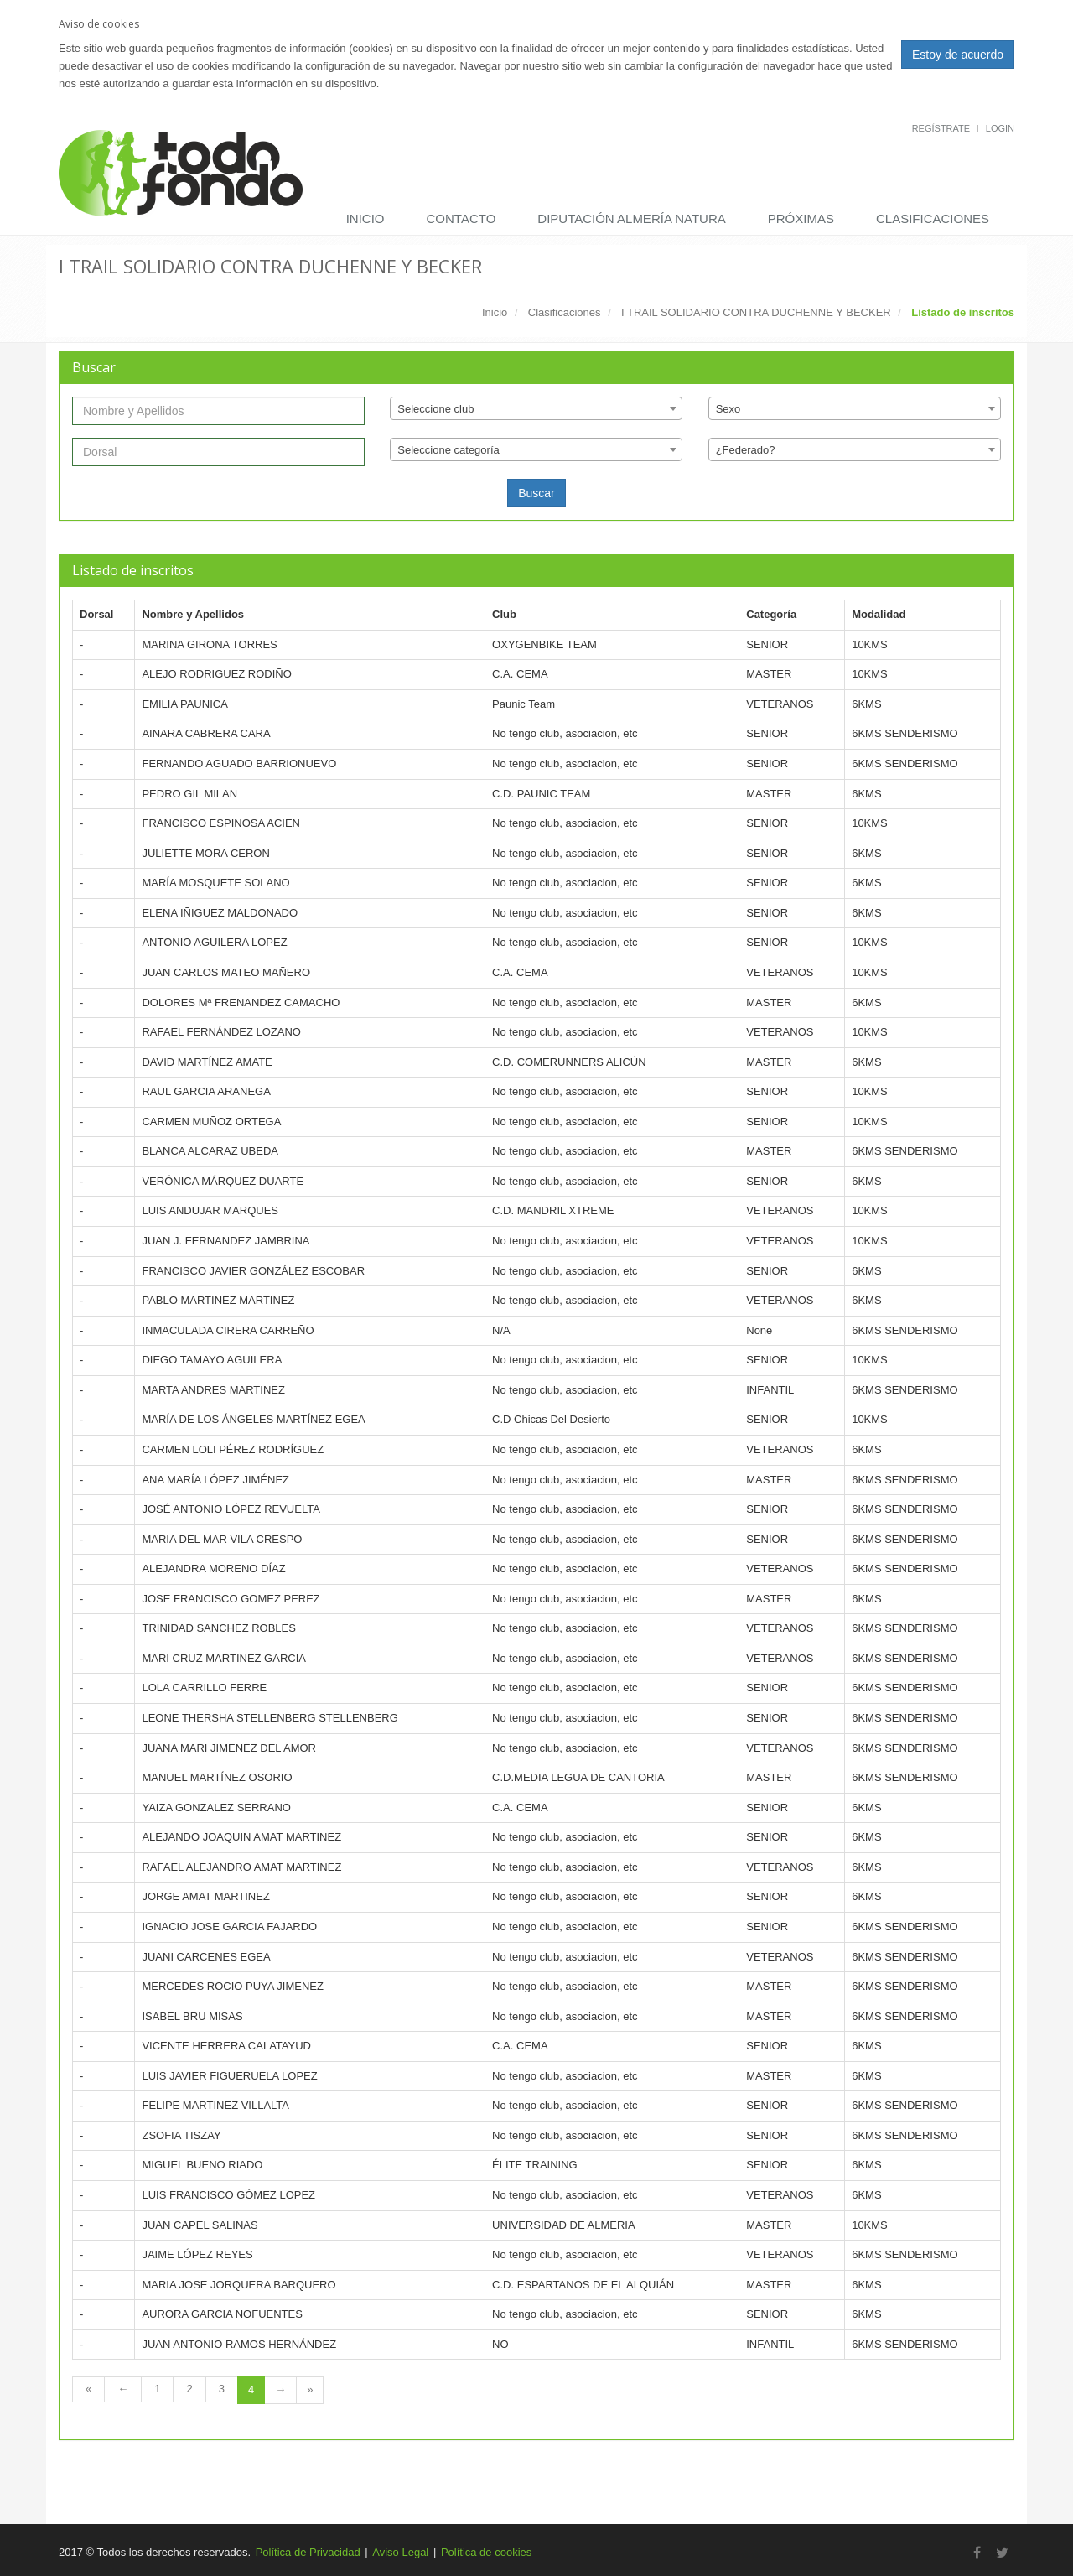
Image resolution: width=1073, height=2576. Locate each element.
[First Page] (88, 2389)
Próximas (801, 218)
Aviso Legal (400, 2552)
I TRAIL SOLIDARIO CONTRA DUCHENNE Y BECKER (756, 312)
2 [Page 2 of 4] (189, 2388)
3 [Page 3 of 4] (222, 2388)
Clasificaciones (932, 218)
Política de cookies (486, 2552)
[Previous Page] (123, 2389)
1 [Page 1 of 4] (157, 2388)
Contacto (461, 218)
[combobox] (536, 408)
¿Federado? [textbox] (745, 450)
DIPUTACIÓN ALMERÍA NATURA (631, 218)
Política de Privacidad (308, 2552)
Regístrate (941, 128)
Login (1000, 128)
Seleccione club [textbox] (435, 408)
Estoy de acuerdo (957, 54)
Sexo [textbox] (728, 408)
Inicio (365, 218)
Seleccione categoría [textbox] (448, 450)
